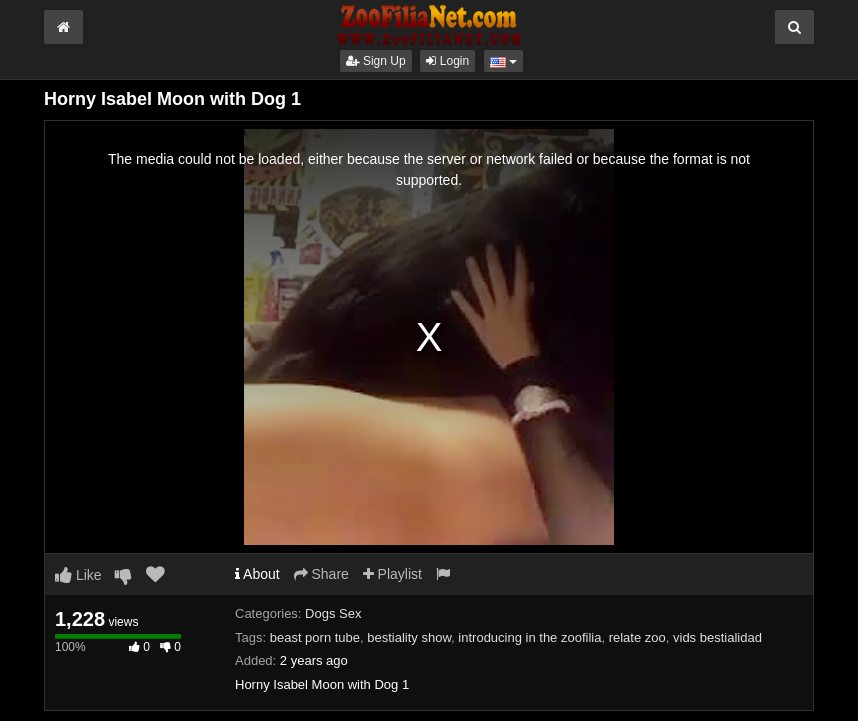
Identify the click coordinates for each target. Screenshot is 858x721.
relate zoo (637, 637)
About (257, 574)
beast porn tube (315, 637)
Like (78, 575)
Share (321, 574)
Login (447, 61)
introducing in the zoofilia (529, 637)
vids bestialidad (717, 637)
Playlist (392, 574)
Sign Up (376, 61)
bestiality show (409, 637)
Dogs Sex (333, 613)
